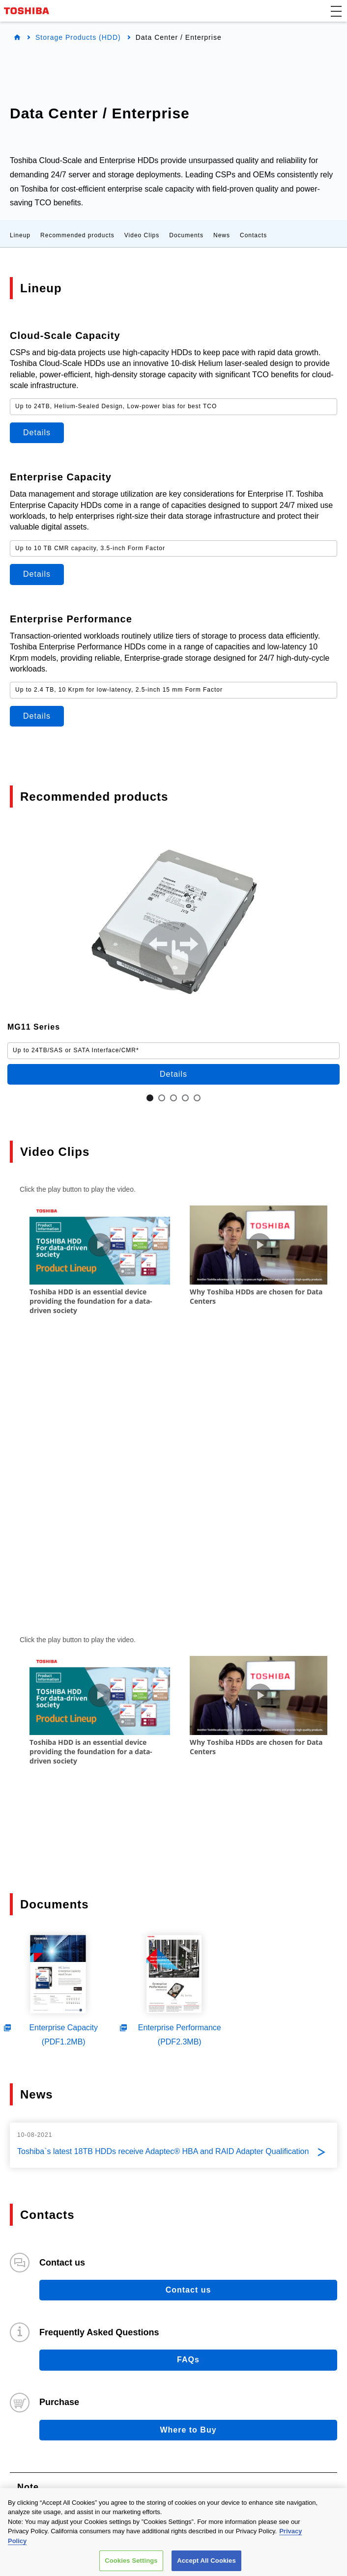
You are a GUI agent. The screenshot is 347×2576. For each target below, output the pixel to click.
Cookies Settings (131, 2560)
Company (51, 2454)
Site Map (321, 2408)
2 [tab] (161, 1097)
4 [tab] (185, 1097)
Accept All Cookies (206, 2560)
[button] (336, 11)
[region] (173, 2532)
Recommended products (77, 235)
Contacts (253, 235)
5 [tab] (197, 1097)
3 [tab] (173, 1097)
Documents (186, 235)
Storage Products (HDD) (78, 37)
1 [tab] (149, 1097)
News (221, 235)
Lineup (20, 235)
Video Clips (141, 235)
